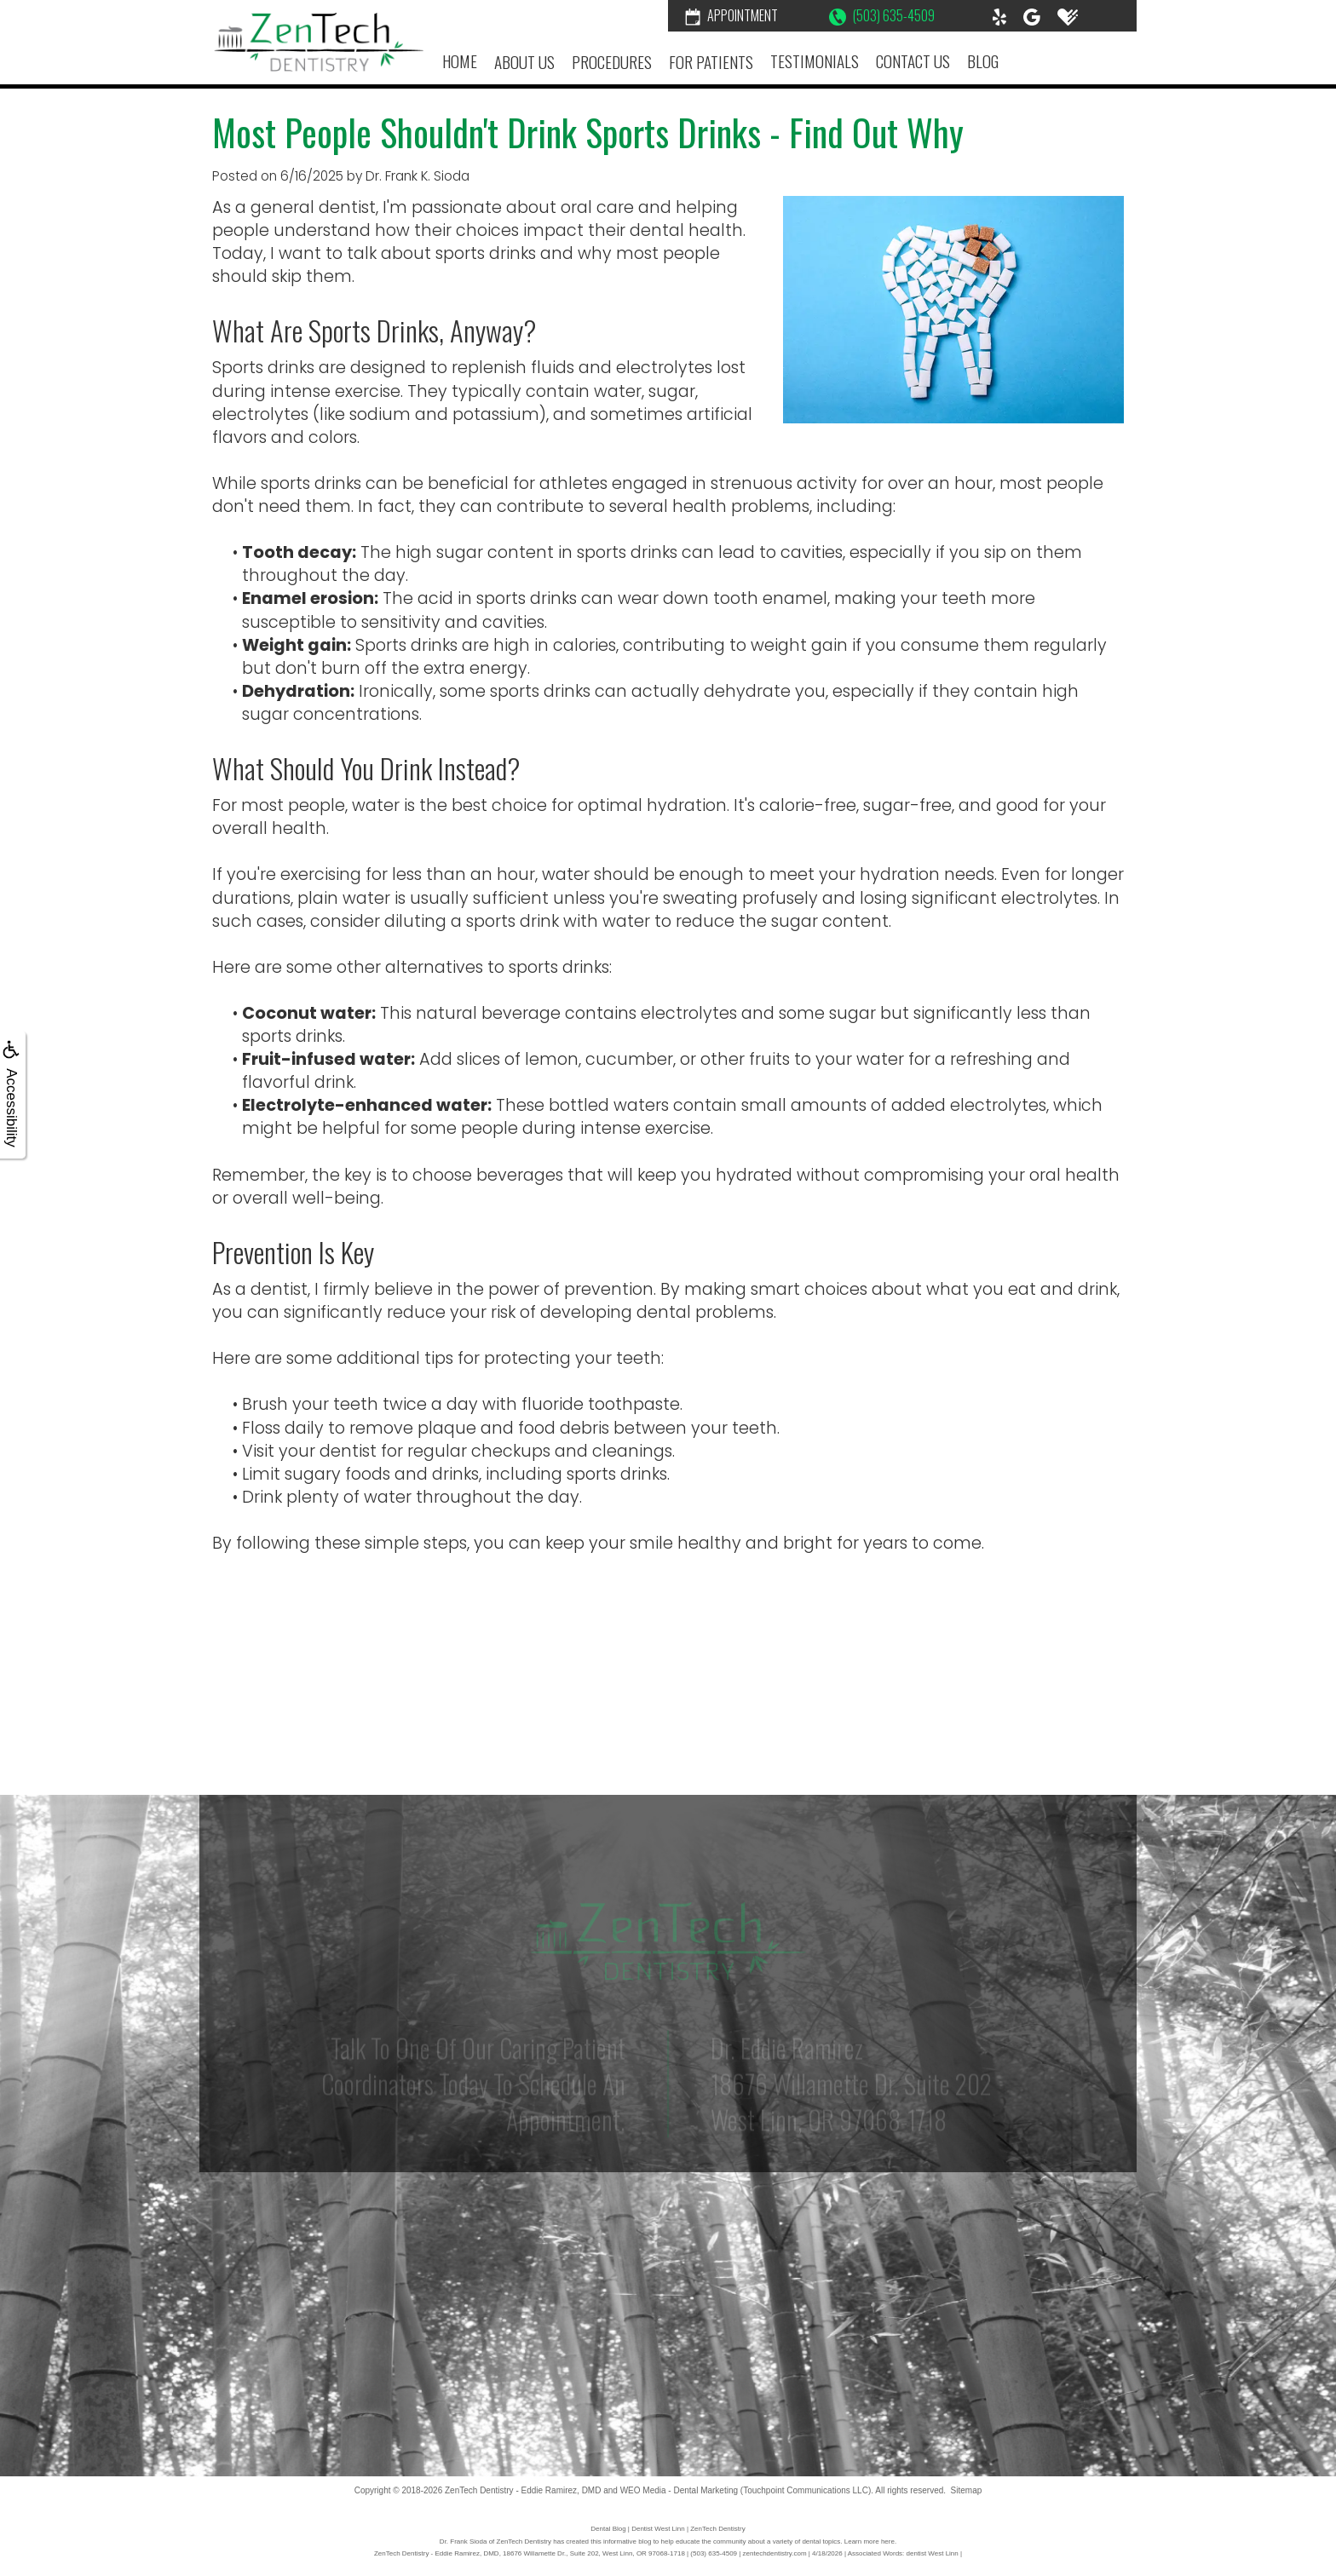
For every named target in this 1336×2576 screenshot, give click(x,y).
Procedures (612, 62)
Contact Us (913, 61)
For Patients (711, 62)
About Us (524, 62)
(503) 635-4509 (882, 15)
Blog (983, 61)
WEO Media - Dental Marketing (679, 2490)
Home (459, 61)
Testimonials (814, 61)
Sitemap (966, 2490)
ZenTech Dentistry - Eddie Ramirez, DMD (523, 2490)
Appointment (731, 15)
